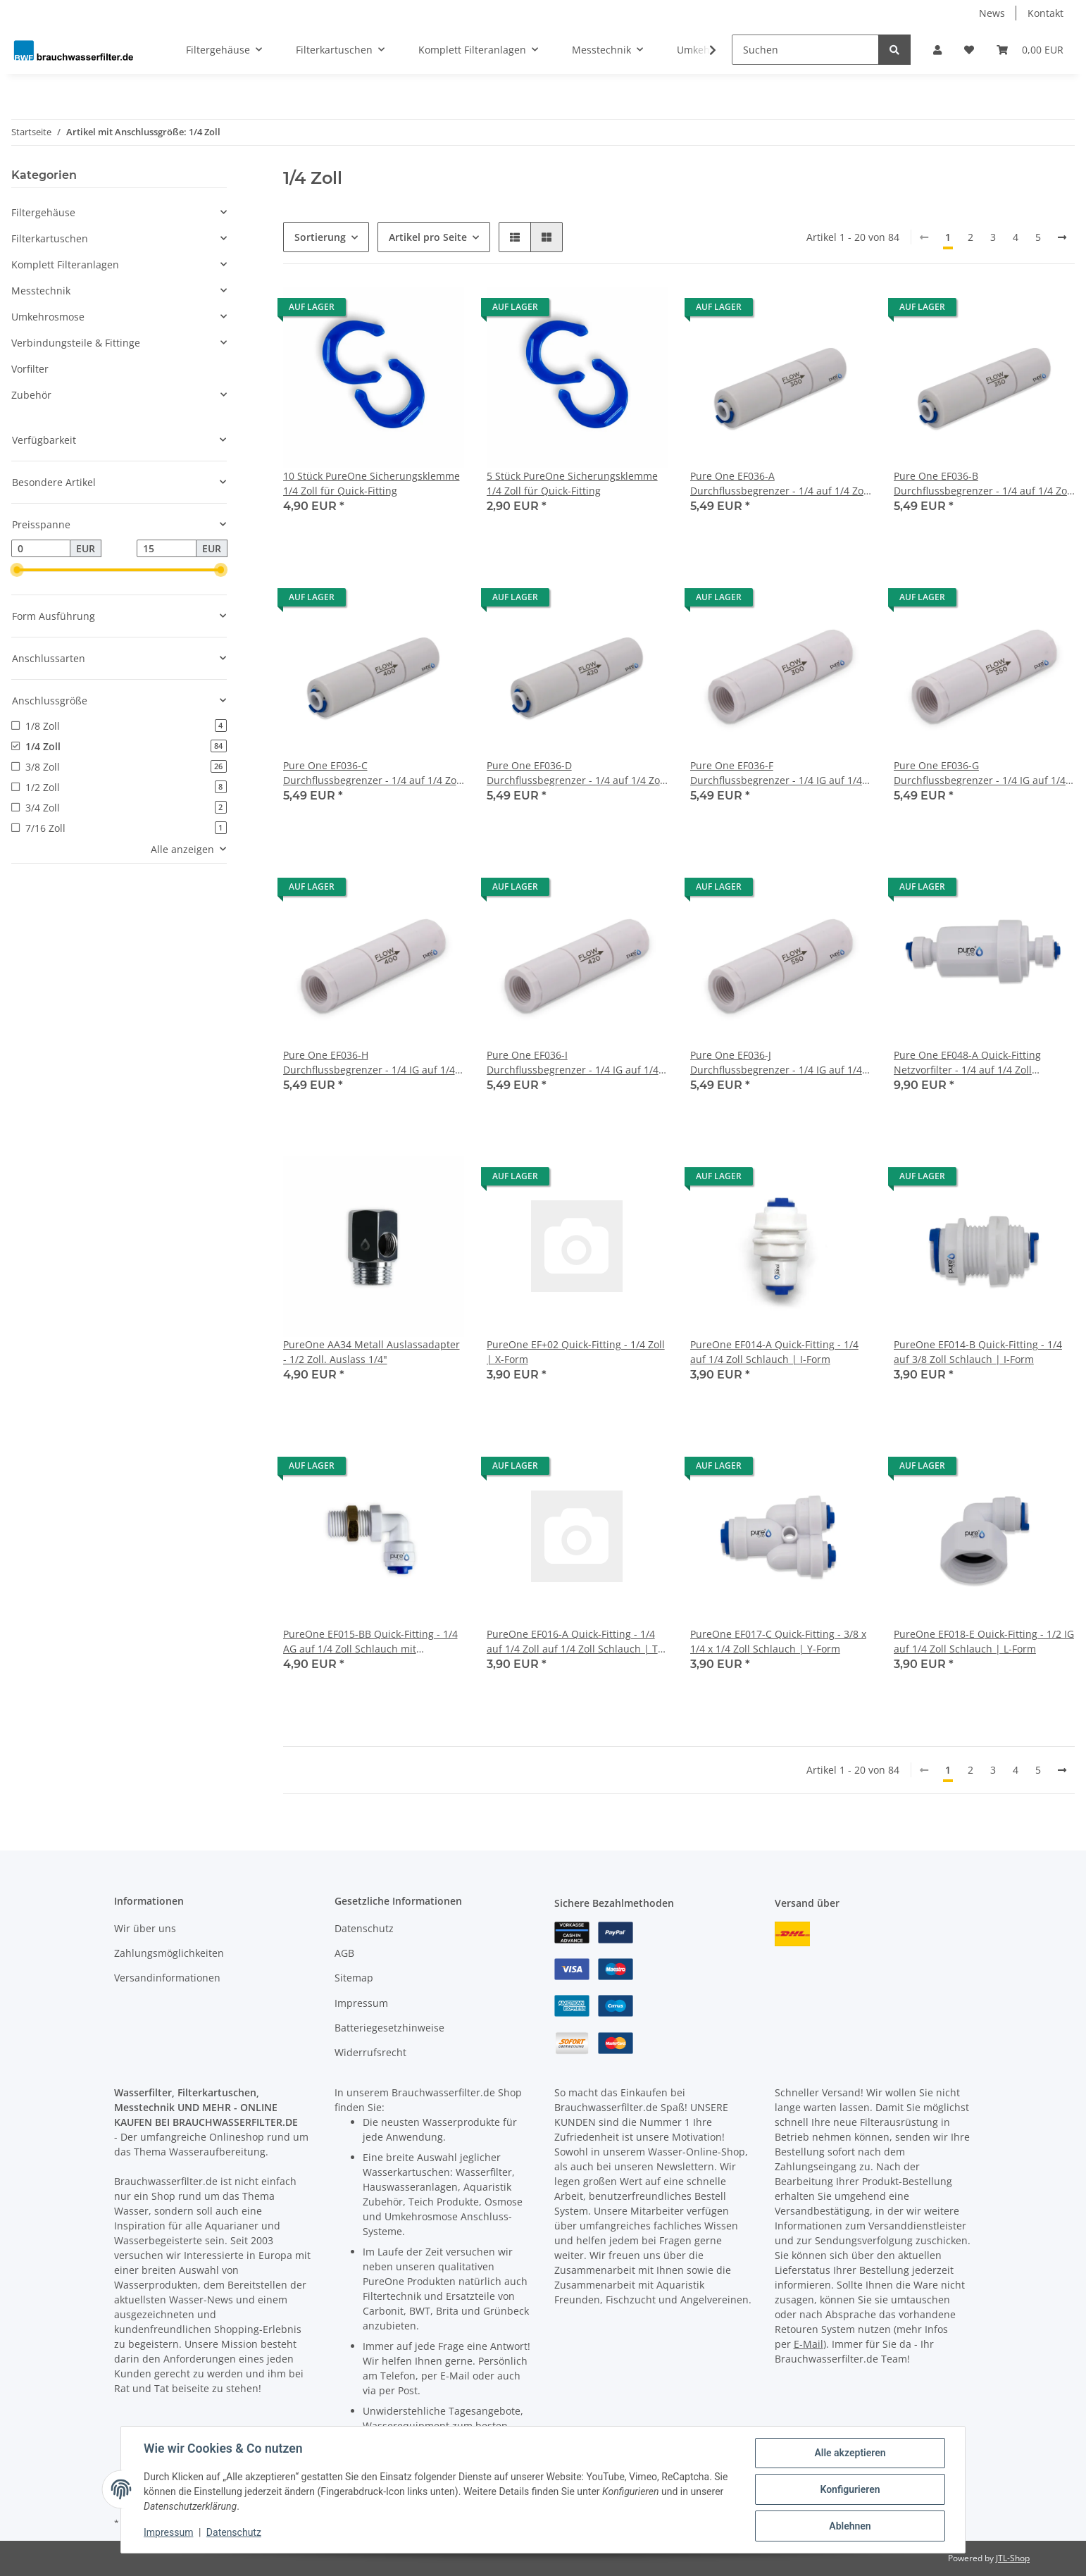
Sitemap (354, 1977)
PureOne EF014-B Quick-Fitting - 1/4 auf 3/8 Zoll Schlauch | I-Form (978, 1352)
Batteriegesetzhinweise (389, 2027)
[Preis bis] (166, 549)
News (992, 13)
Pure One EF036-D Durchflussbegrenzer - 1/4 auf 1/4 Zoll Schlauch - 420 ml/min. (576, 773)
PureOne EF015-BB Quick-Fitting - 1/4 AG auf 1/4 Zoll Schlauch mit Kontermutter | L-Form (370, 1641)
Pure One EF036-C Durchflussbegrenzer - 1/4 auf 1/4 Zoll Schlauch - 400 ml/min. (372, 773)
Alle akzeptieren (849, 2452)
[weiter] (1062, 237)
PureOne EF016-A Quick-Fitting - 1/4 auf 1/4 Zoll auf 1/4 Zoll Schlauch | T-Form (574, 1641)
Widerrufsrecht (370, 2052)
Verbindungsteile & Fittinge (75, 342)
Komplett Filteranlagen (65, 264)
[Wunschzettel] (969, 49)
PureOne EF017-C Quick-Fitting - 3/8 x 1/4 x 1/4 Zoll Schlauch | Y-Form (778, 1641)
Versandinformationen (167, 1977)
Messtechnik (40, 290)
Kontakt (1045, 13)
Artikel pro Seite (428, 237)
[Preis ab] (40, 549)
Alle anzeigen (182, 849)
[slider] (16, 570)
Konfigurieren (850, 2489)
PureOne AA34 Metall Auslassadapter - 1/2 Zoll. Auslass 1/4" (371, 1352)
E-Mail (808, 2344)
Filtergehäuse (43, 212)
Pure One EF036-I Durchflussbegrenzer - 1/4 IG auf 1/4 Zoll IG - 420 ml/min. (573, 1062)
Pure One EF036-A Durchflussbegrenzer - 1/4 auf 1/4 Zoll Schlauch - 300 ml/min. (779, 483)
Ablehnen (849, 2526)
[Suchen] (805, 50)
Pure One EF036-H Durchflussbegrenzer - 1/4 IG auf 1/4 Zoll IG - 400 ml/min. (369, 1062)
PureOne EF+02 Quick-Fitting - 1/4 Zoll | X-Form (576, 1352)
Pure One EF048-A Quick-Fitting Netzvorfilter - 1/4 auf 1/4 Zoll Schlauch (967, 1062)
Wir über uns (145, 1928)
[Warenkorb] (1030, 49)
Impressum (361, 2003)
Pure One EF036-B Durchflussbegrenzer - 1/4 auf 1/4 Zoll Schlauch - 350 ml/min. (983, 483)
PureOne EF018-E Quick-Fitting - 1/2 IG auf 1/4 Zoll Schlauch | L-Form (984, 1641)
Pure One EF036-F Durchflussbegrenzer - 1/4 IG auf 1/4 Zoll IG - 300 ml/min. (776, 773)
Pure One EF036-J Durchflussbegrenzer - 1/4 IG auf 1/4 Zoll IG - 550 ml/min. (776, 1062)
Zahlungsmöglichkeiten (169, 1953)
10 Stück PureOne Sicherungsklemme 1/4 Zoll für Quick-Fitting (371, 483)
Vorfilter (30, 368)
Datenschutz (364, 1928)
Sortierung (320, 237)
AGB (344, 1953)
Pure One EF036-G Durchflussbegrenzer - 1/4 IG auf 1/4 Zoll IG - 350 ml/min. (980, 773)
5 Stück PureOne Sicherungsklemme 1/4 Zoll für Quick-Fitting (572, 483)
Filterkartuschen (49, 238)
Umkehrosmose (48, 316)
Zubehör (31, 395)
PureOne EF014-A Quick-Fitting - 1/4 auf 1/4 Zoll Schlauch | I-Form (774, 1352)
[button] (937, 49)
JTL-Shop (1013, 2558)
